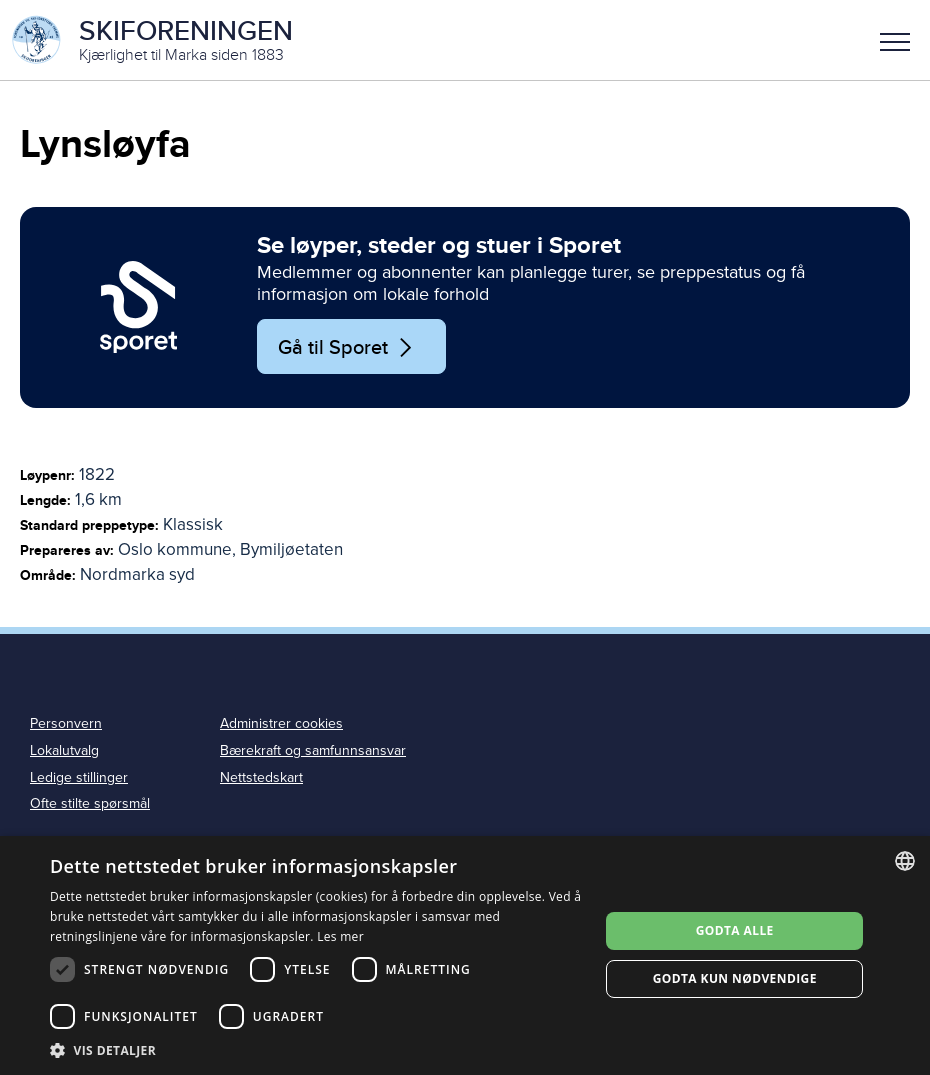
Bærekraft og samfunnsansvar (313, 750)
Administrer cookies (281, 723)
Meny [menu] (895, 42)
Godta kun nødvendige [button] (735, 978)
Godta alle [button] (735, 930)
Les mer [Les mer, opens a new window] (340, 936)
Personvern (66, 723)
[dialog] (465, 955)
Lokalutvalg (64, 750)
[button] (895, 40)
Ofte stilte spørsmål (90, 803)
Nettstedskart (261, 777)
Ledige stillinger (79, 777)
